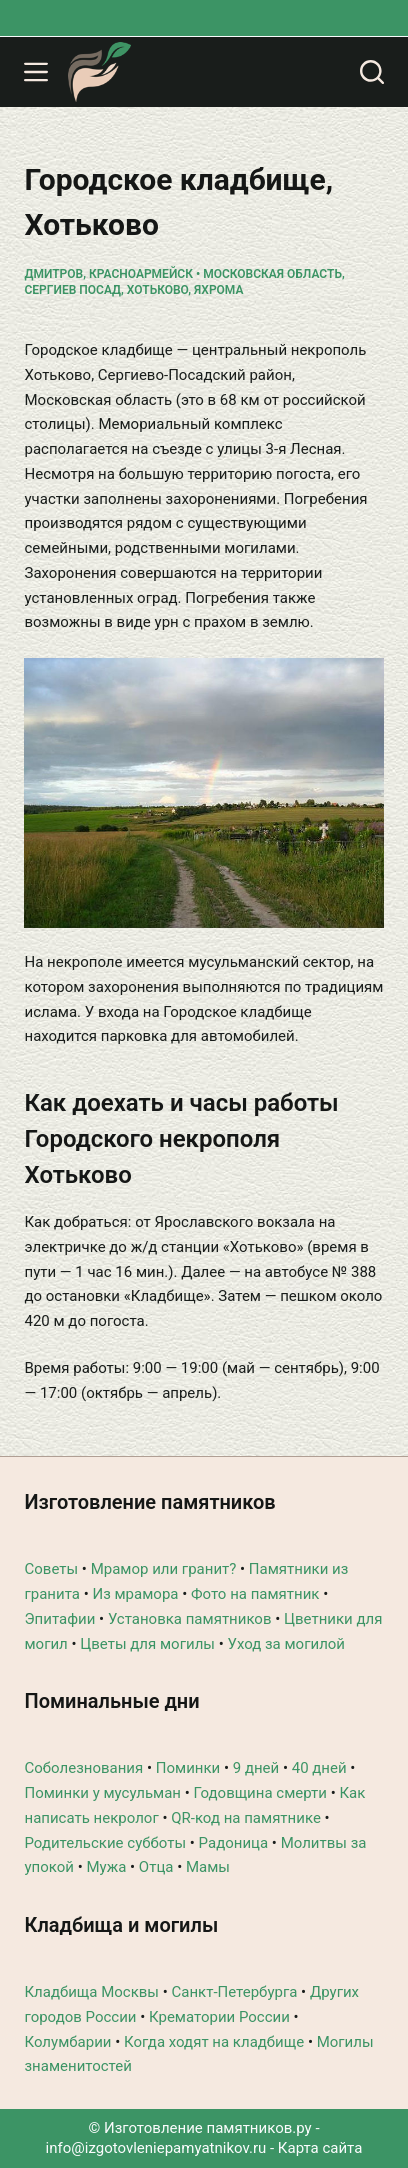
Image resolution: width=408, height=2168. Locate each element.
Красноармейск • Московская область (215, 274)
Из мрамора (135, 1594)
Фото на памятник (255, 1594)
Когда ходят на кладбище (214, 2042)
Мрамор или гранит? (164, 1569)
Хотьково (157, 290)
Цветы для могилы (147, 1644)
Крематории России (219, 2017)
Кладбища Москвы (91, 1992)
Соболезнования (83, 1768)
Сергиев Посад (72, 290)
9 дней (256, 1768)
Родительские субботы (105, 1843)
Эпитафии (59, 1619)
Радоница (234, 1843)
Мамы (208, 1867)
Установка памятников (190, 1619)
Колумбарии (67, 2042)
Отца (156, 1867)
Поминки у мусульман (102, 1793)
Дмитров (53, 274)
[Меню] (36, 72)
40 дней (319, 1768)
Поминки (188, 1768)
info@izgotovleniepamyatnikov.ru (156, 2148)
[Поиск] (372, 72)
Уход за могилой (286, 1644)
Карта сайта (320, 2148)
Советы (51, 1569)
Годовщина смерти (260, 1793)
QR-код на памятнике (246, 1818)
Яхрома (218, 290)
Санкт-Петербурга (234, 1992)
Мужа (106, 1867)
